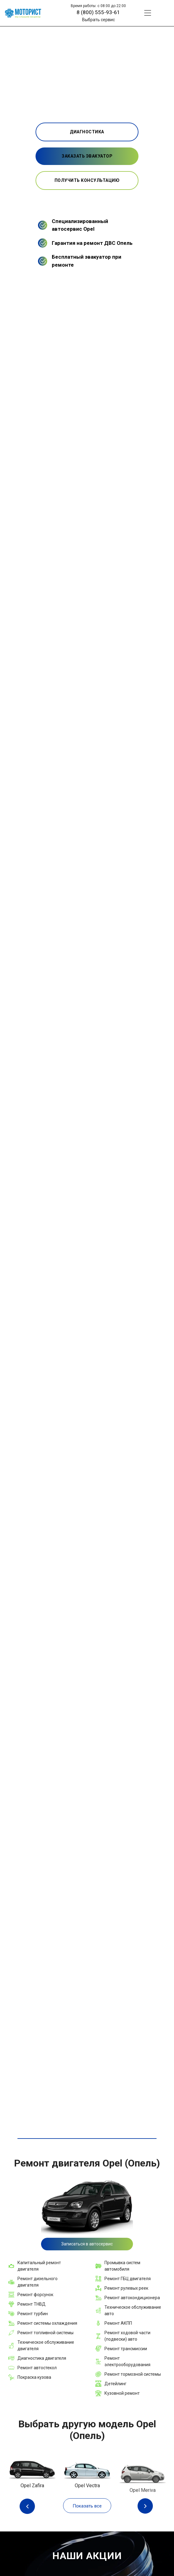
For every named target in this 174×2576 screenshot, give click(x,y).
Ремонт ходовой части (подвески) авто (127, 2336)
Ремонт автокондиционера (132, 2297)
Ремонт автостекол (37, 2367)
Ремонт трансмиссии (125, 2348)
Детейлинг (115, 2383)
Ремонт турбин (32, 2313)
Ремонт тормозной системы (132, 2374)
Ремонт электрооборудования (127, 2361)
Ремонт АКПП (118, 2323)
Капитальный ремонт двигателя (39, 2266)
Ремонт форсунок (35, 2294)
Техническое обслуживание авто (132, 2310)
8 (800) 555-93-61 (98, 12)
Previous (28, 2506)
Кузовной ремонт (122, 2393)
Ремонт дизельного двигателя (37, 2282)
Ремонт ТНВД (31, 2304)
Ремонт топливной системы (45, 2332)
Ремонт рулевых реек (126, 2288)
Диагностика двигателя (41, 2358)
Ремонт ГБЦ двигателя (127, 2278)
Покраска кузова (34, 2377)
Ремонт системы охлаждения (47, 2323)
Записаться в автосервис (87, 2243)
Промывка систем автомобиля (122, 2266)
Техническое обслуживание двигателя (45, 2345)
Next (145, 2506)
